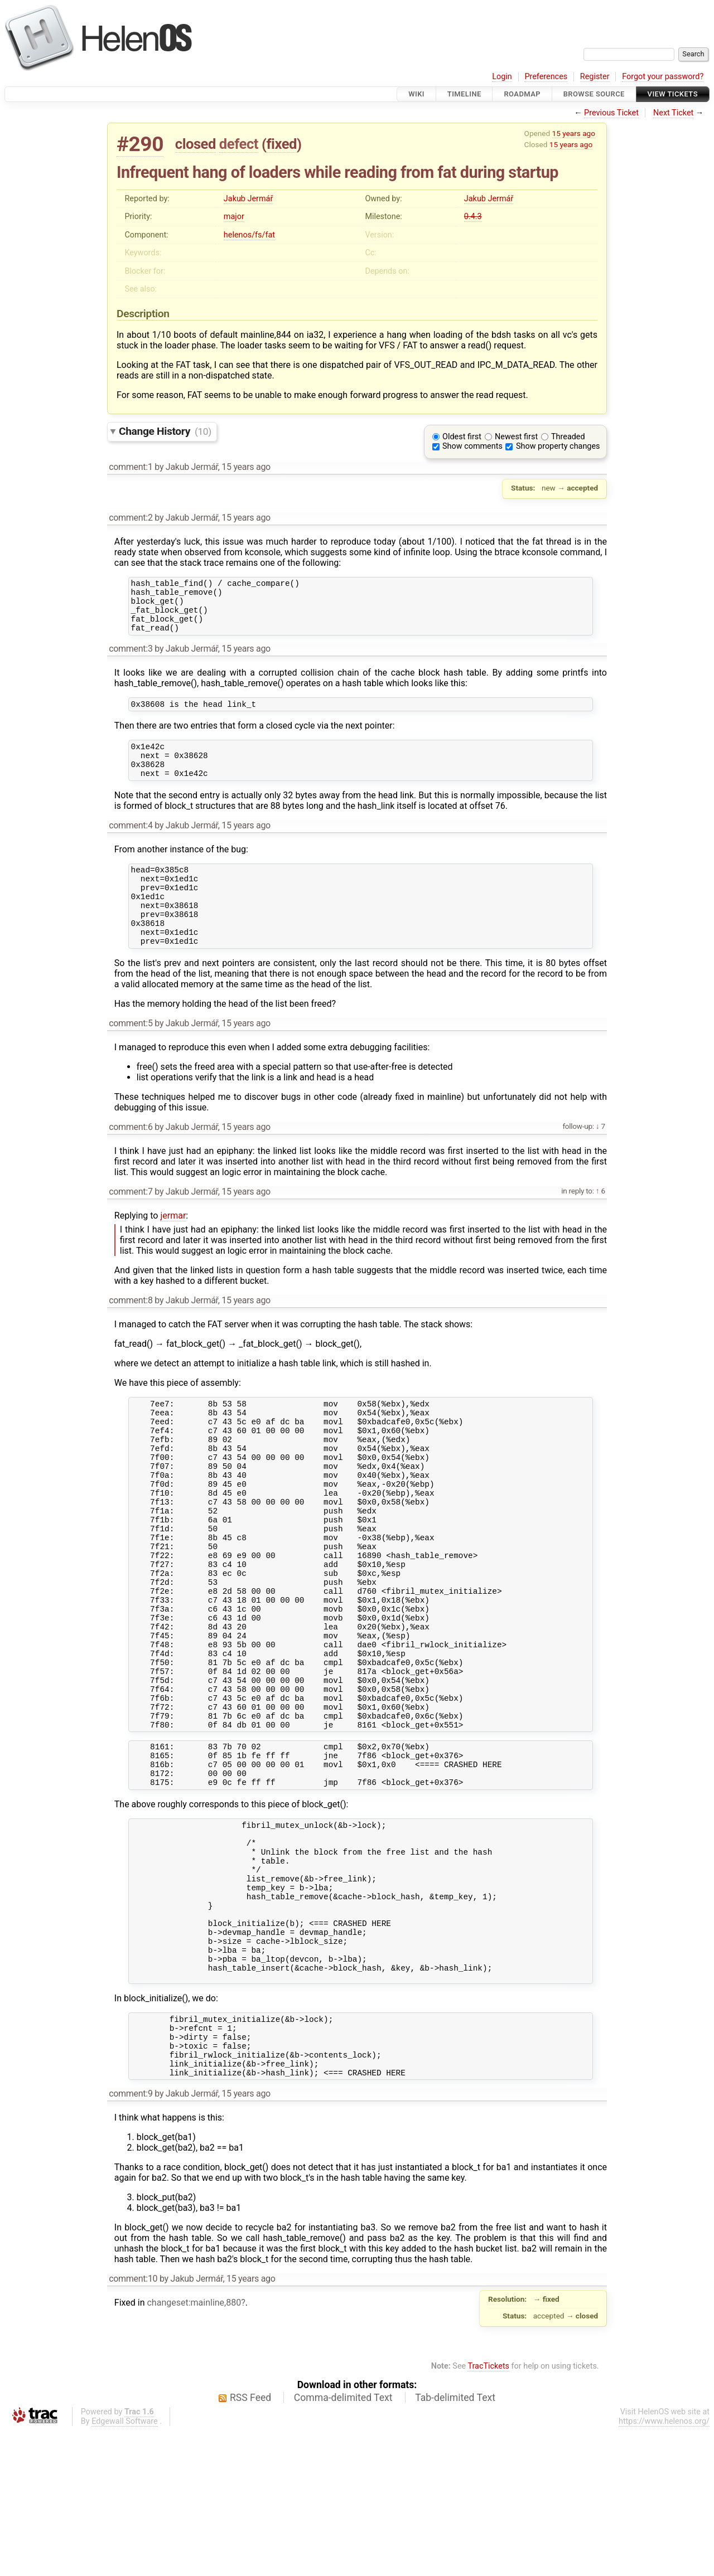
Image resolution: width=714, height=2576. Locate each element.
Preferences (545, 76)
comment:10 (133, 2424)
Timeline (464, 94)
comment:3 (130, 658)
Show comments (472, 446)
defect (238, 143)
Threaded (568, 437)
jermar (173, 1249)
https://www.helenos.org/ (664, 2567)
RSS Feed (250, 2543)
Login (502, 76)
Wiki (416, 94)
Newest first (516, 437)
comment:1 (130, 467)
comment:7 (130, 1225)
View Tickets (673, 94)
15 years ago (573, 133)
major (234, 216)
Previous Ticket (611, 113)
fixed (281, 143)
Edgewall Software (124, 2567)
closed (195, 143)
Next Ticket (673, 113)
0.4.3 (473, 216)
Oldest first (461, 437)
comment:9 (130, 2239)
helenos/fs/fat (249, 235)
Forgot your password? (662, 76)
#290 (140, 144)
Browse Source (594, 94)
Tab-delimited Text (455, 2543)
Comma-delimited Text (343, 2543)
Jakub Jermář (248, 198)
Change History (165, 431)
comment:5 (130, 1056)
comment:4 (130, 843)
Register (595, 76)
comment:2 (130, 517)
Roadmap (522, 94)
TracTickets (488, 2511)
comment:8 (130, 1333)
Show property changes (558, 446)
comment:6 (130, 1160)
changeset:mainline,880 (194, 2448)
